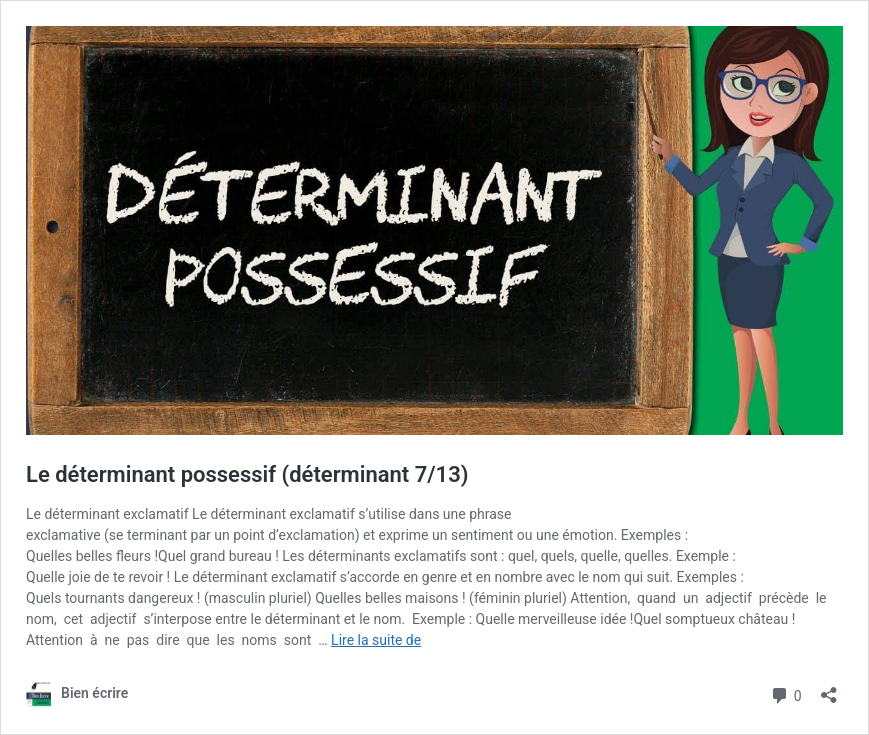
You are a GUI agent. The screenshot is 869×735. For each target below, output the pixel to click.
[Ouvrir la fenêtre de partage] (829, 688)
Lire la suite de (376, 640)
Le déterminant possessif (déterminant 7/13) (247, 474)
